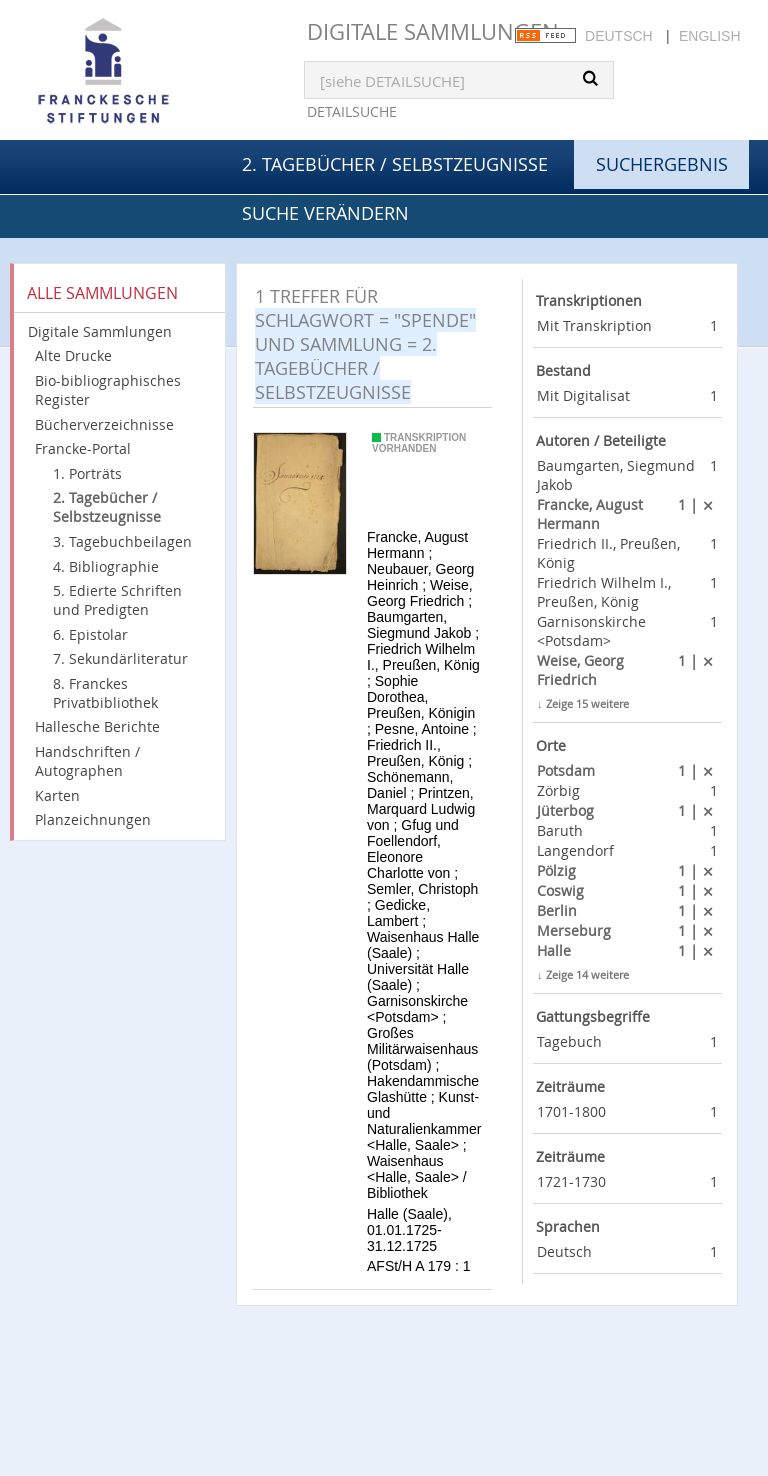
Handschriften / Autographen (87, 761)
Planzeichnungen (93, 819)
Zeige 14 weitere (587, 974)
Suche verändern (325, 213)
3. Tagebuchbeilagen (122, 541)
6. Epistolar (90, 634)
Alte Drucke (73, 355)
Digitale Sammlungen (433, 31)
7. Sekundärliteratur (120, 658)
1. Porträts (87, 473)
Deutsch (619, 36)
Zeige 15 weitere (587, 703)
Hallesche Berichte (97, 726)
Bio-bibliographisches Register (108, 390)
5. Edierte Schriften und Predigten (117, 600)
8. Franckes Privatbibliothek (105, 693)
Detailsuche (352, 111)
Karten (57, 795)
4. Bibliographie (106, 566)
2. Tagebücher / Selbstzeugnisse (395, 164)
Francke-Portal (83, 448)
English (709, 36)
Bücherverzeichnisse (104, 424)
